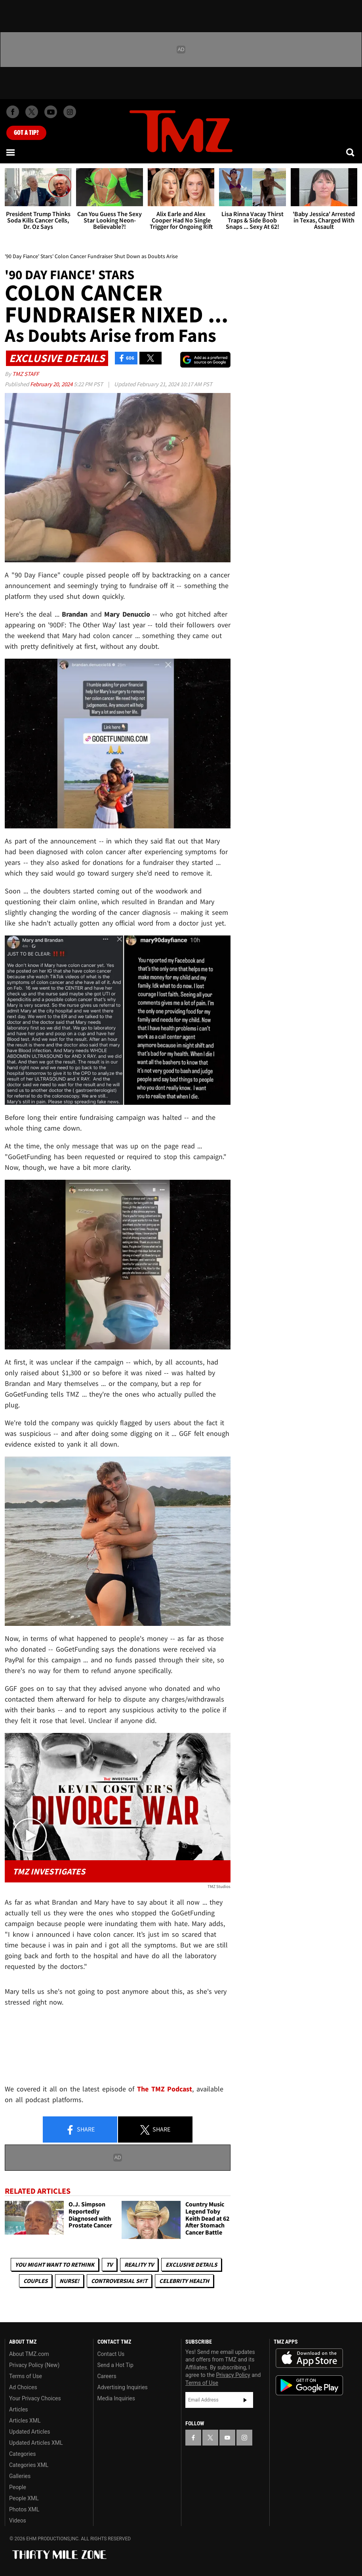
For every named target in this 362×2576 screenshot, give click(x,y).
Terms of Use (25, 2376)
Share (80, 2130)
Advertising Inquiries (122, 2387)
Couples (35, 2281)
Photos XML (24, 2509)
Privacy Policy (233, 2375)
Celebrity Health (184, 2281)
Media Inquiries (116, 2398)
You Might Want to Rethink (54, 2264)
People (17, 2487)
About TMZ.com (29, 2354)
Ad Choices (23, 2387)
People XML (24, 2498)
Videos (17, 2520)
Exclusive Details (191, 2264)
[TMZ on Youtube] (50, 111)
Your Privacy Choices (35, 2398)
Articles (18, 2409)
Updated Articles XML (36, 2443)
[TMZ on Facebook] (12, 111)
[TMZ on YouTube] (227, 2438)
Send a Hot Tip (115, 2365)
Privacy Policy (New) (34, 2365)
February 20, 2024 (52, 384)
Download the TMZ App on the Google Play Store (309, 2385)
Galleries (19, 2476)
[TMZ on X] (31, 111)
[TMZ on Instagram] (69, 111)
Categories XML (28, 2465)
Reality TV (139, 2264)
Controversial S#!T (119, 2281)
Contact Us (111, 2354)
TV (109, 2264)
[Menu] (11, 152)
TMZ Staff (25, 374)
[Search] (351, 152)
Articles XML (25, 2420)
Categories (22, 2454)
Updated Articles (29, 2431)
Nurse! (69, 2281)
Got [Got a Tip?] (26, 133)
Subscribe (245, 2400)
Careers (106, 2376)
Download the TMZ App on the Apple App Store (309, 2358)
